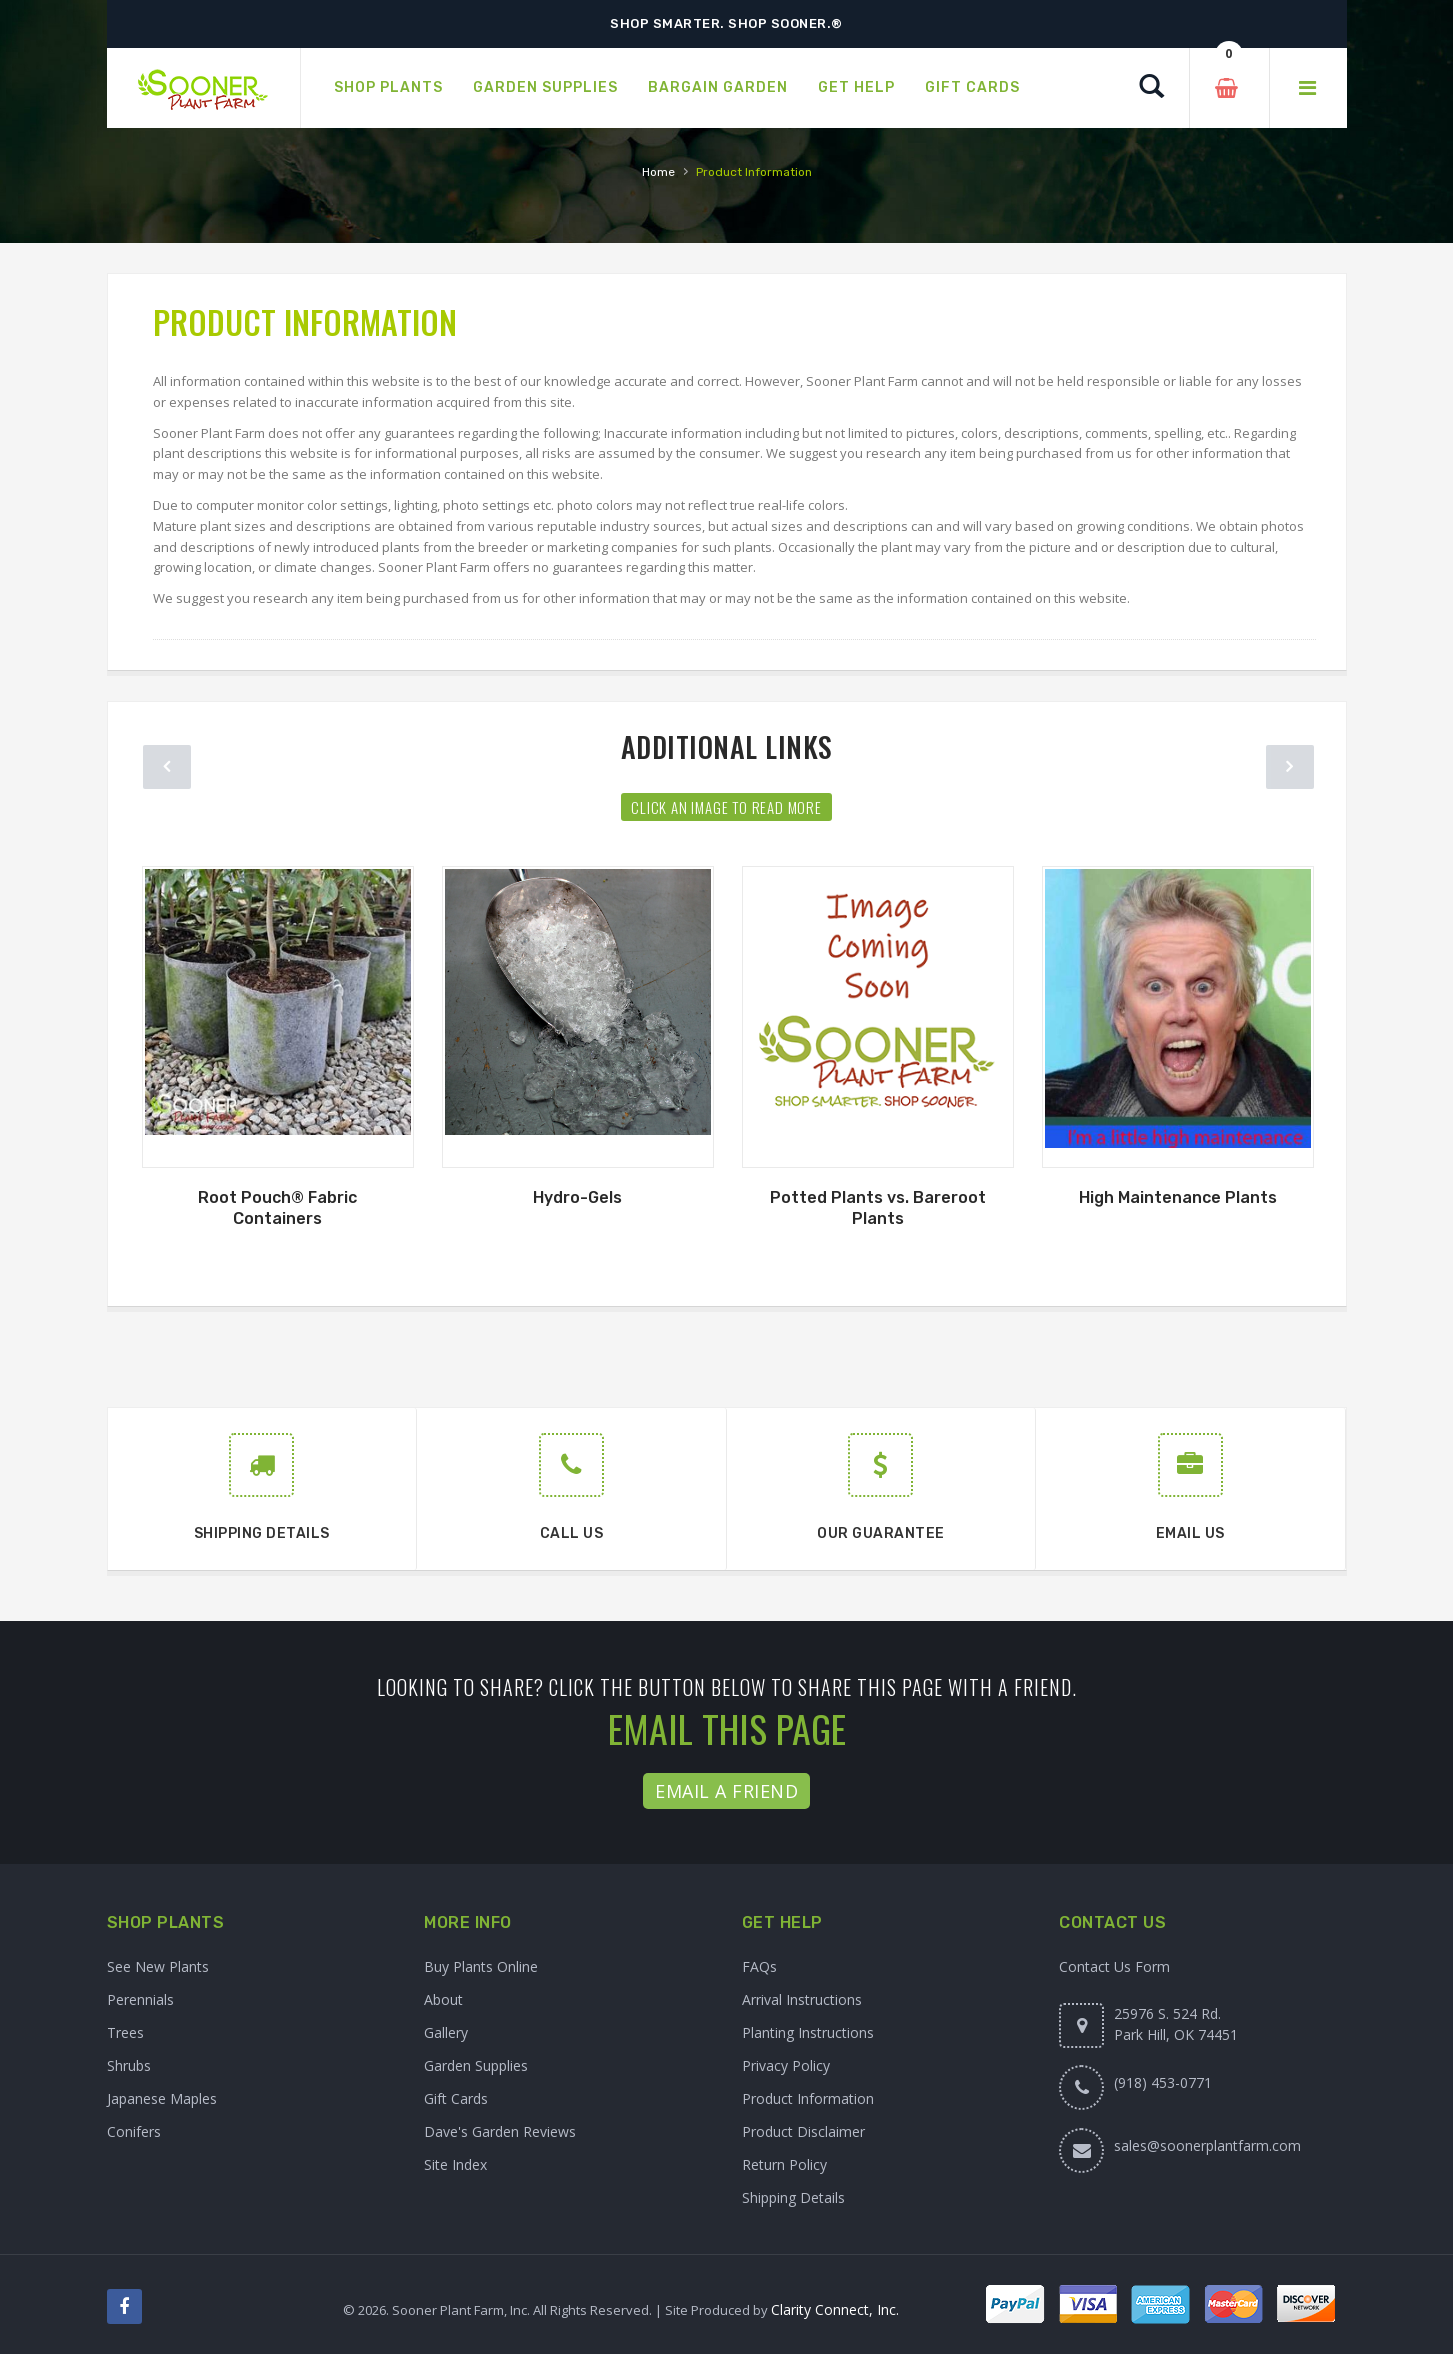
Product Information (808, 2098)
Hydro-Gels (577, 1197)
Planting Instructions (808, 2032)
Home (658, 172)
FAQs (759, 1966)
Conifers (134, 2131)
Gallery (446, 2032)
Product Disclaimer (803, 2131)
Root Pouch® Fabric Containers (277, 1208)
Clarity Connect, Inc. (835, 2309)
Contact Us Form (1114, 1966)
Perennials (140, 1999)
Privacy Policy (786, 2065)
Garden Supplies (476, 2065)
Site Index (455, 2164)
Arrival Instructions (802, 1999)
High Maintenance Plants (1178, 1197)
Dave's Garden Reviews (500, 2131)
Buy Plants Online (481, 1966)
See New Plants (158, 1966)
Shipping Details (793, 2197)
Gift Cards (456, 2098)
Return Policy (784, 2164)
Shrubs (129, 2065)
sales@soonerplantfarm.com (1207, 2145)
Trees (125, 2032)
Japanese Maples (162, 2098)
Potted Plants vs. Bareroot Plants (878, 1208)
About (443, 1999)
